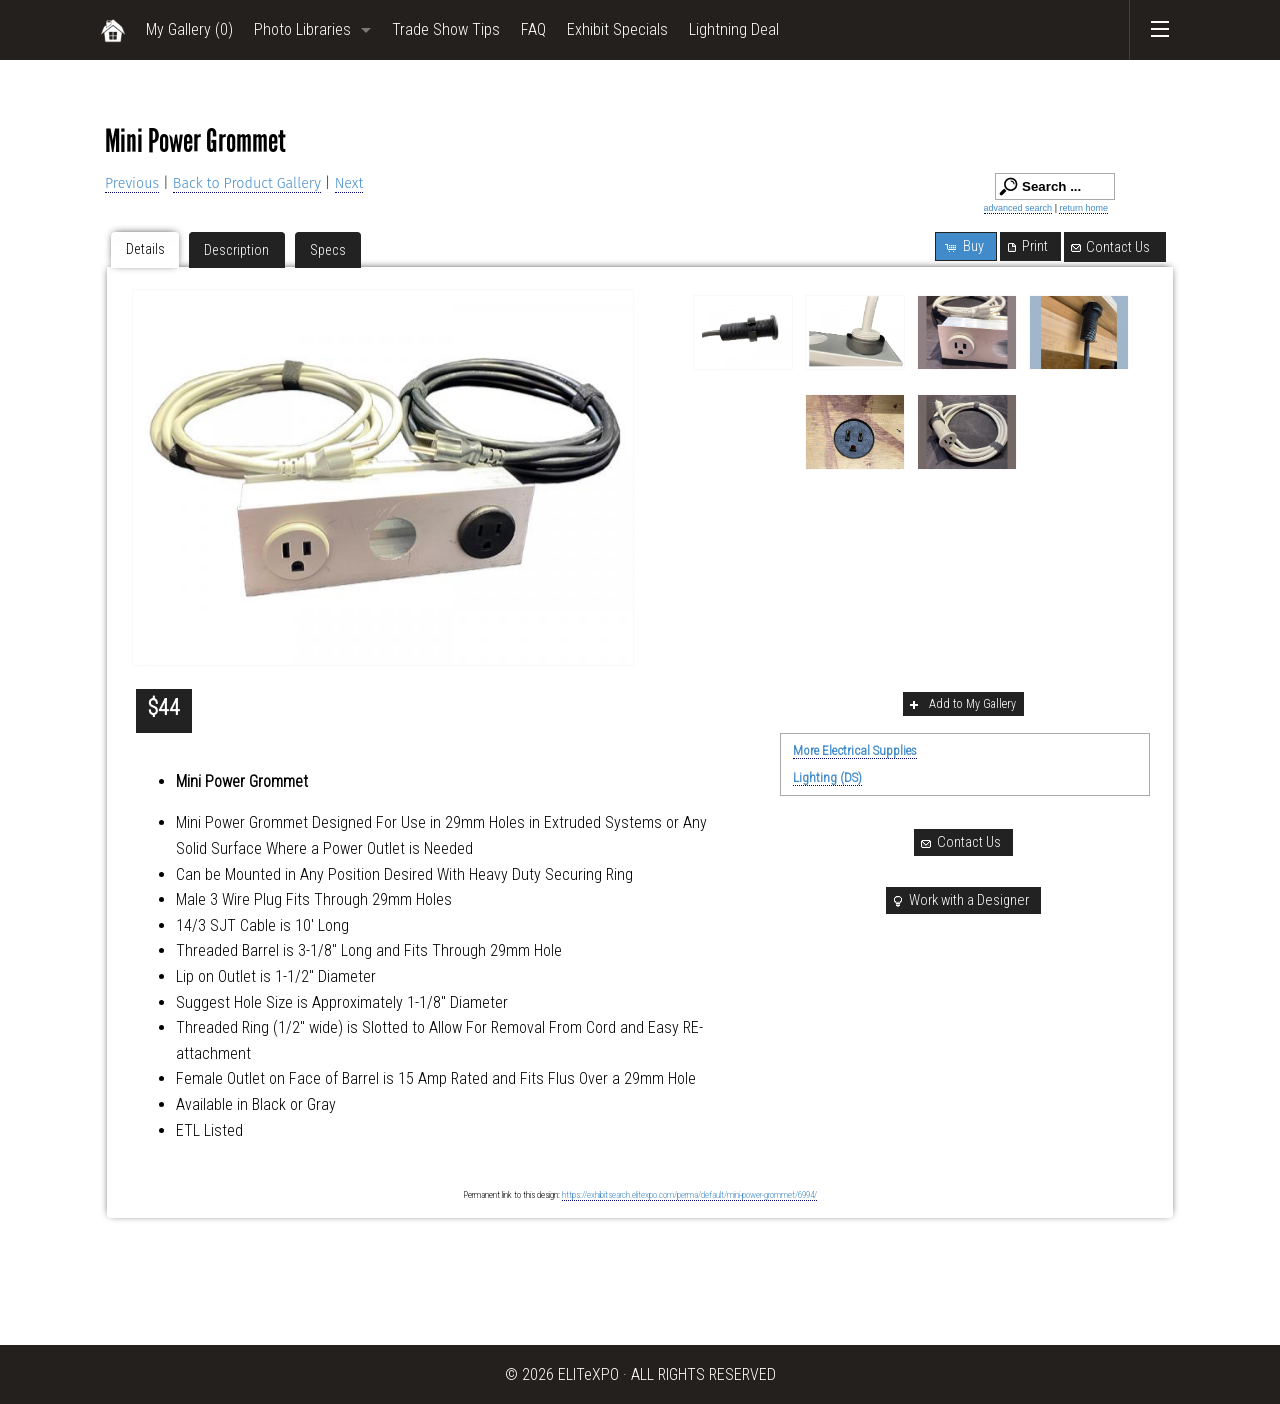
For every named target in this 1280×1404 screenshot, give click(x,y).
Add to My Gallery (961, 704)
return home (1083, 208)
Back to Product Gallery (247, 183)
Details (145, 249)
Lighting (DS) (827, 777)
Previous (132, 183)
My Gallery (189, 29)
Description (236, 250)
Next (349, 183)
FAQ (533, 29)
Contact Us (1109, 247)
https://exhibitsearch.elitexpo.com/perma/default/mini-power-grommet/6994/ (689, 1195)
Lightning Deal (734, 29)
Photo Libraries (302, 29)
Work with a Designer (959, 900)
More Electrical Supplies (855, 750)
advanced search (1018, 208)
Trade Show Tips (446, 29)
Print (1026, 246)
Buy (963, 246)
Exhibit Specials (617, 29)
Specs (328, 250)
